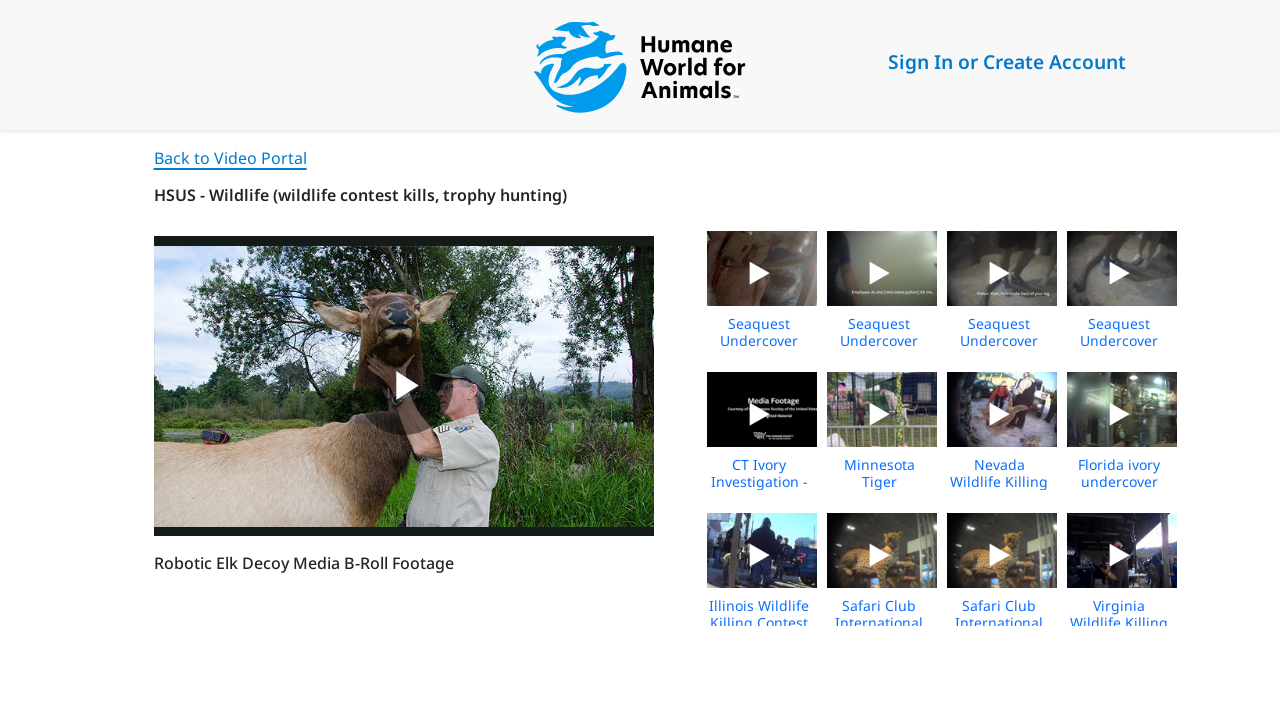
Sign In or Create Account (1007, 61)
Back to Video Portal (230, 158)
